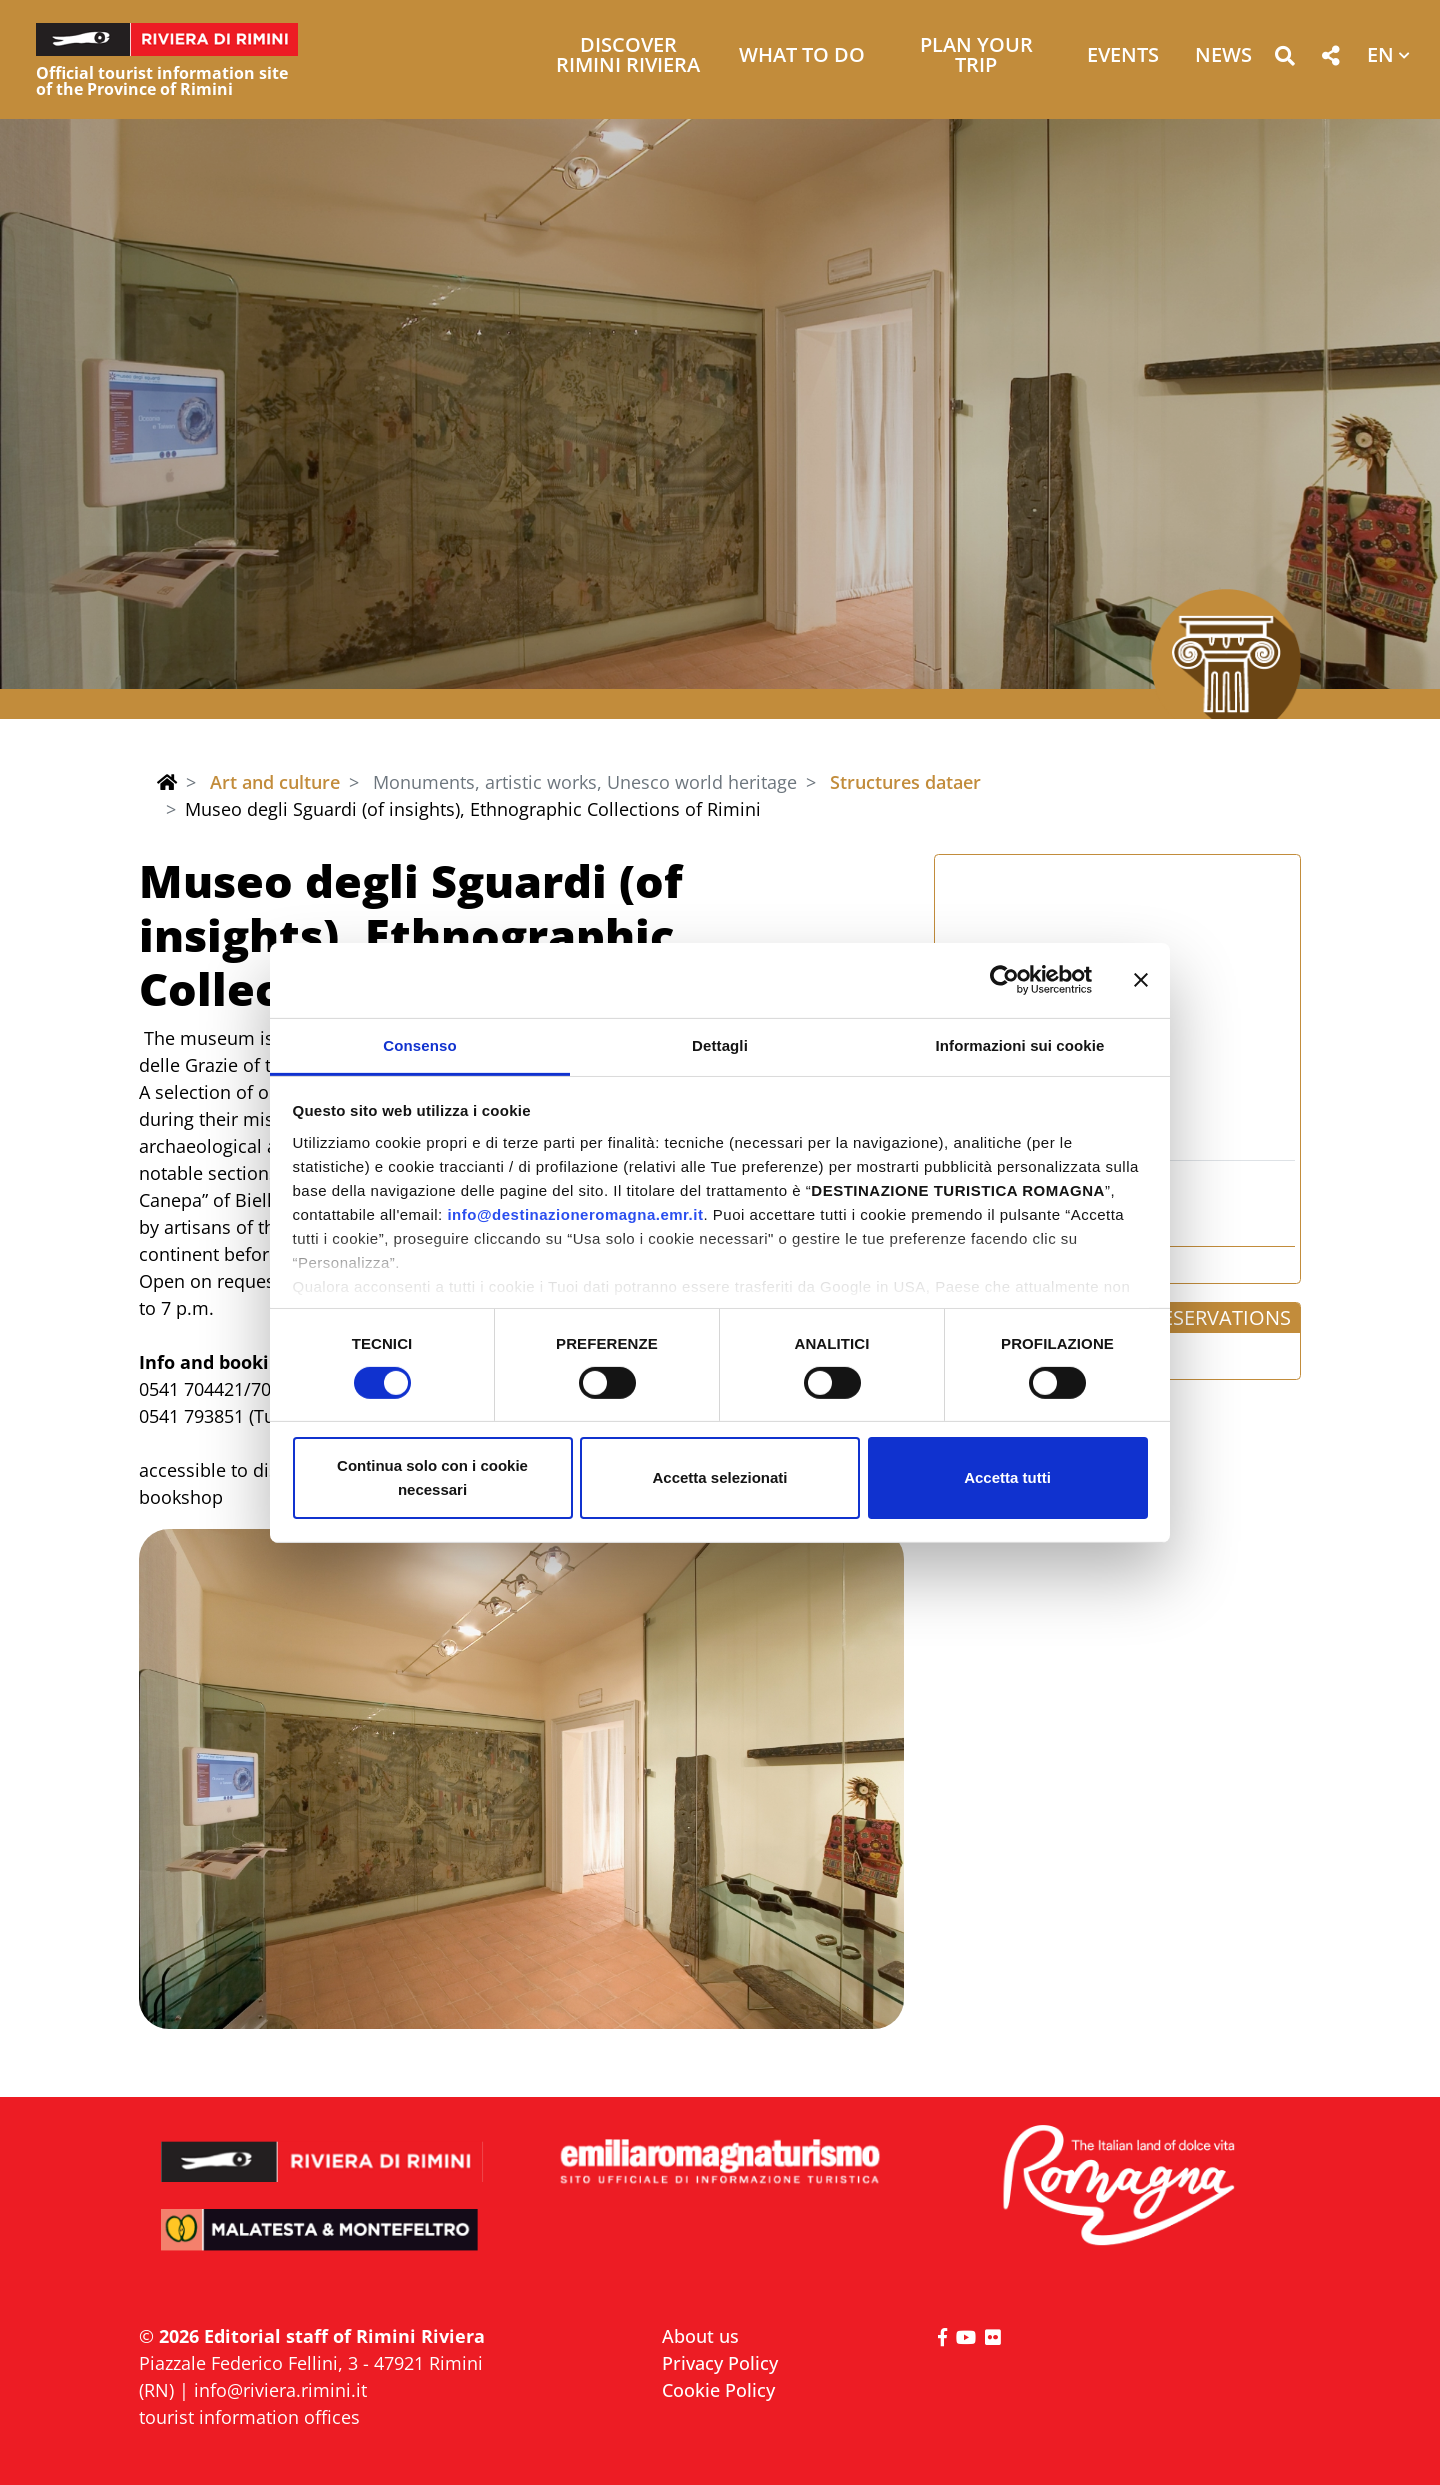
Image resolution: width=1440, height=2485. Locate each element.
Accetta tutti (1007, 1477)
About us (700, 2336)
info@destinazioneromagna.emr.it (575, 1213)
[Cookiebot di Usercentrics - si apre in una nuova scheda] (1004, 980)
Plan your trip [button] (976, 56)
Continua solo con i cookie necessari (432, 1477)
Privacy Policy (720, 2363)
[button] (1284, 59)
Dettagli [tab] (720, 1044)
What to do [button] (802, 56)
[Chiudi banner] (1141, 980)
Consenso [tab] (419, 1044)
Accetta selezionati (719, 1477)
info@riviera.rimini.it (280, 2390)
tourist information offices (249, 2417)
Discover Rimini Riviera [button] (628, 56)
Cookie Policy (718, 2390)
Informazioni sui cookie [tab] (1020, 1044)
